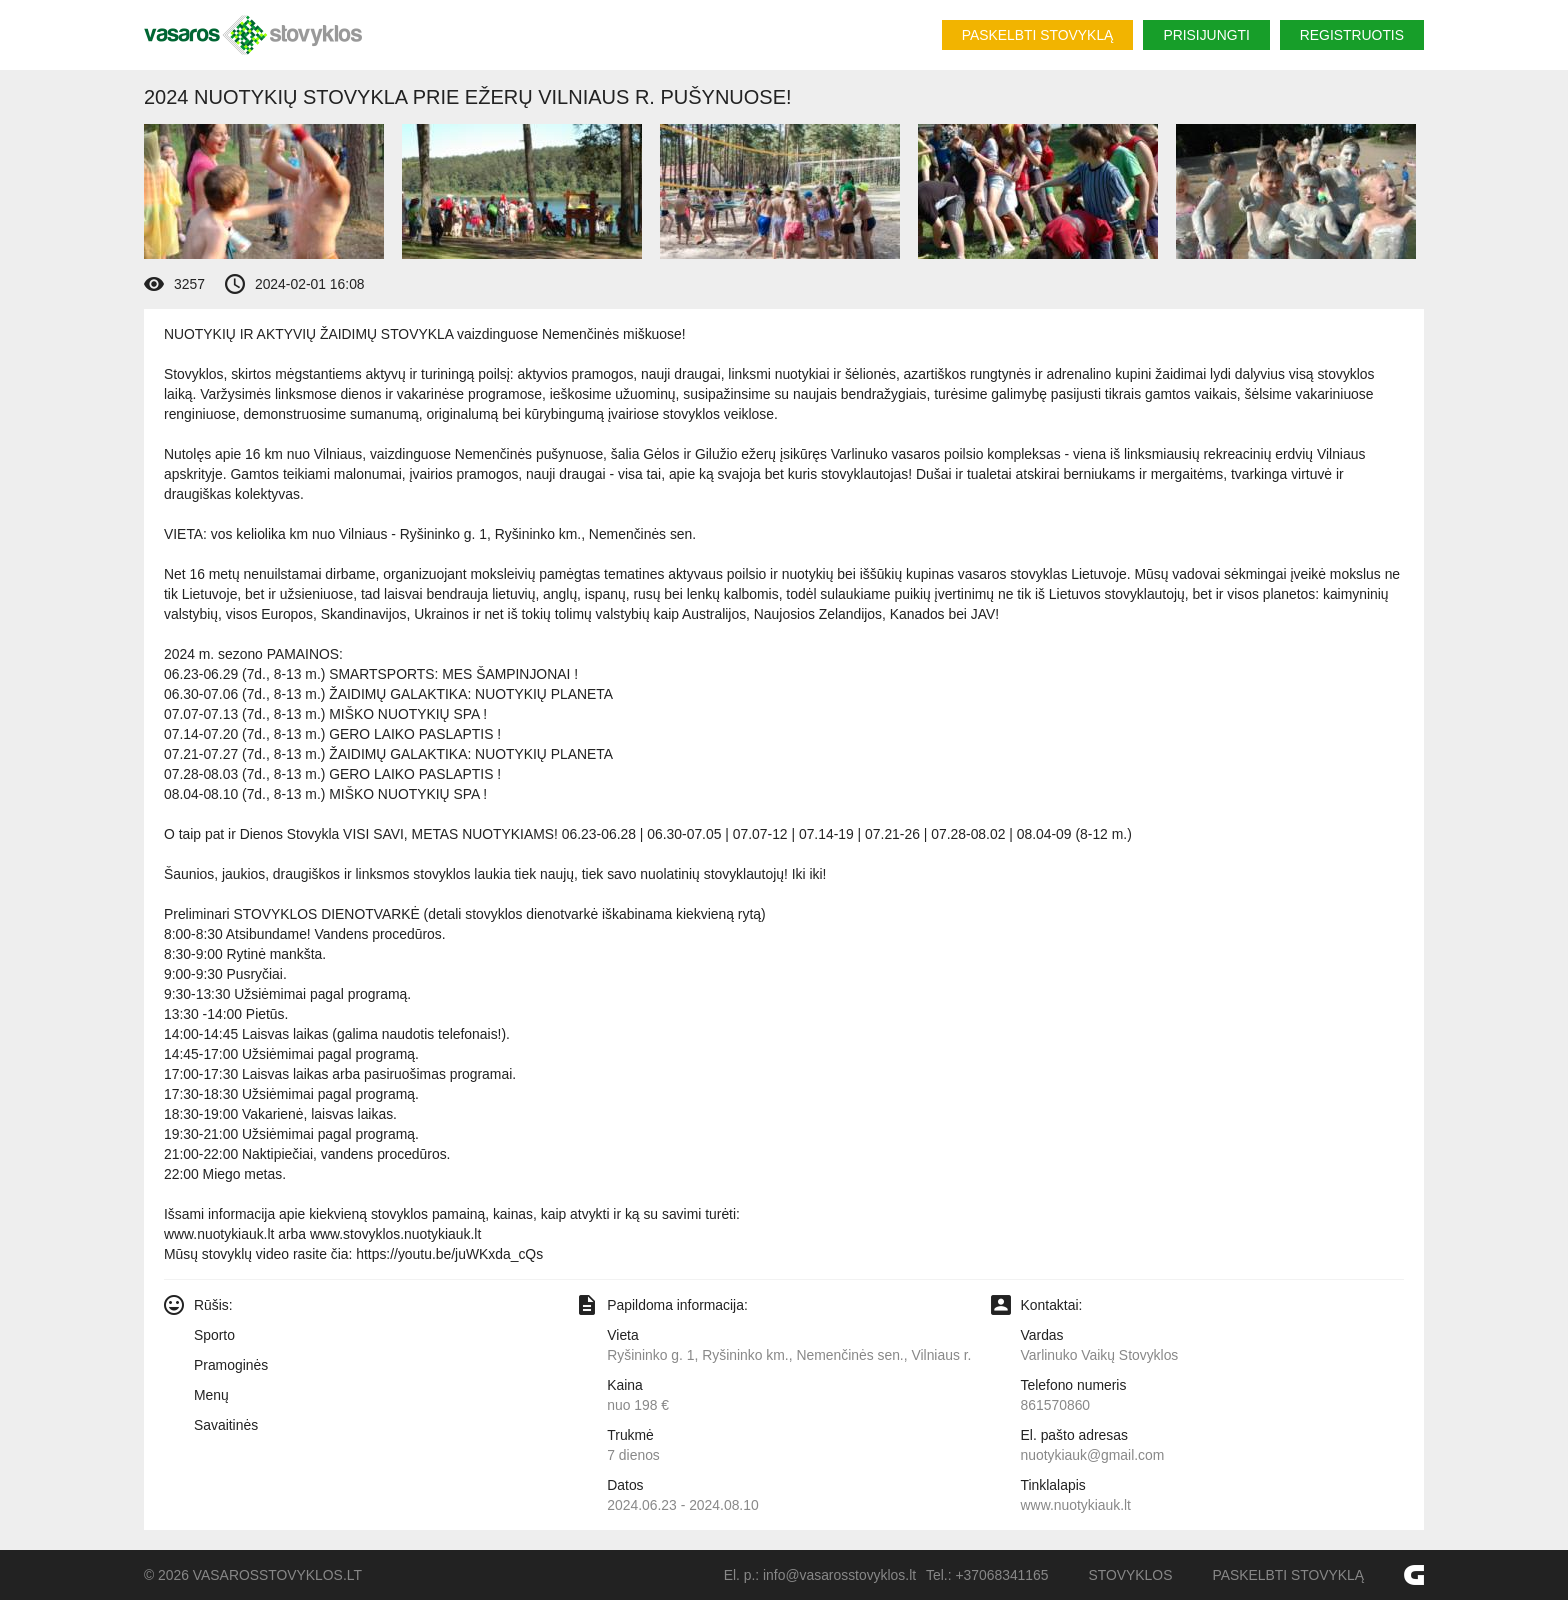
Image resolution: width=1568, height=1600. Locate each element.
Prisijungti (1206, 35)
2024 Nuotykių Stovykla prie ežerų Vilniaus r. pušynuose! (468, 97)
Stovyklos (1131, 1575)
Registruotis (1352, 35)
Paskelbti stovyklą (1038, 35)
